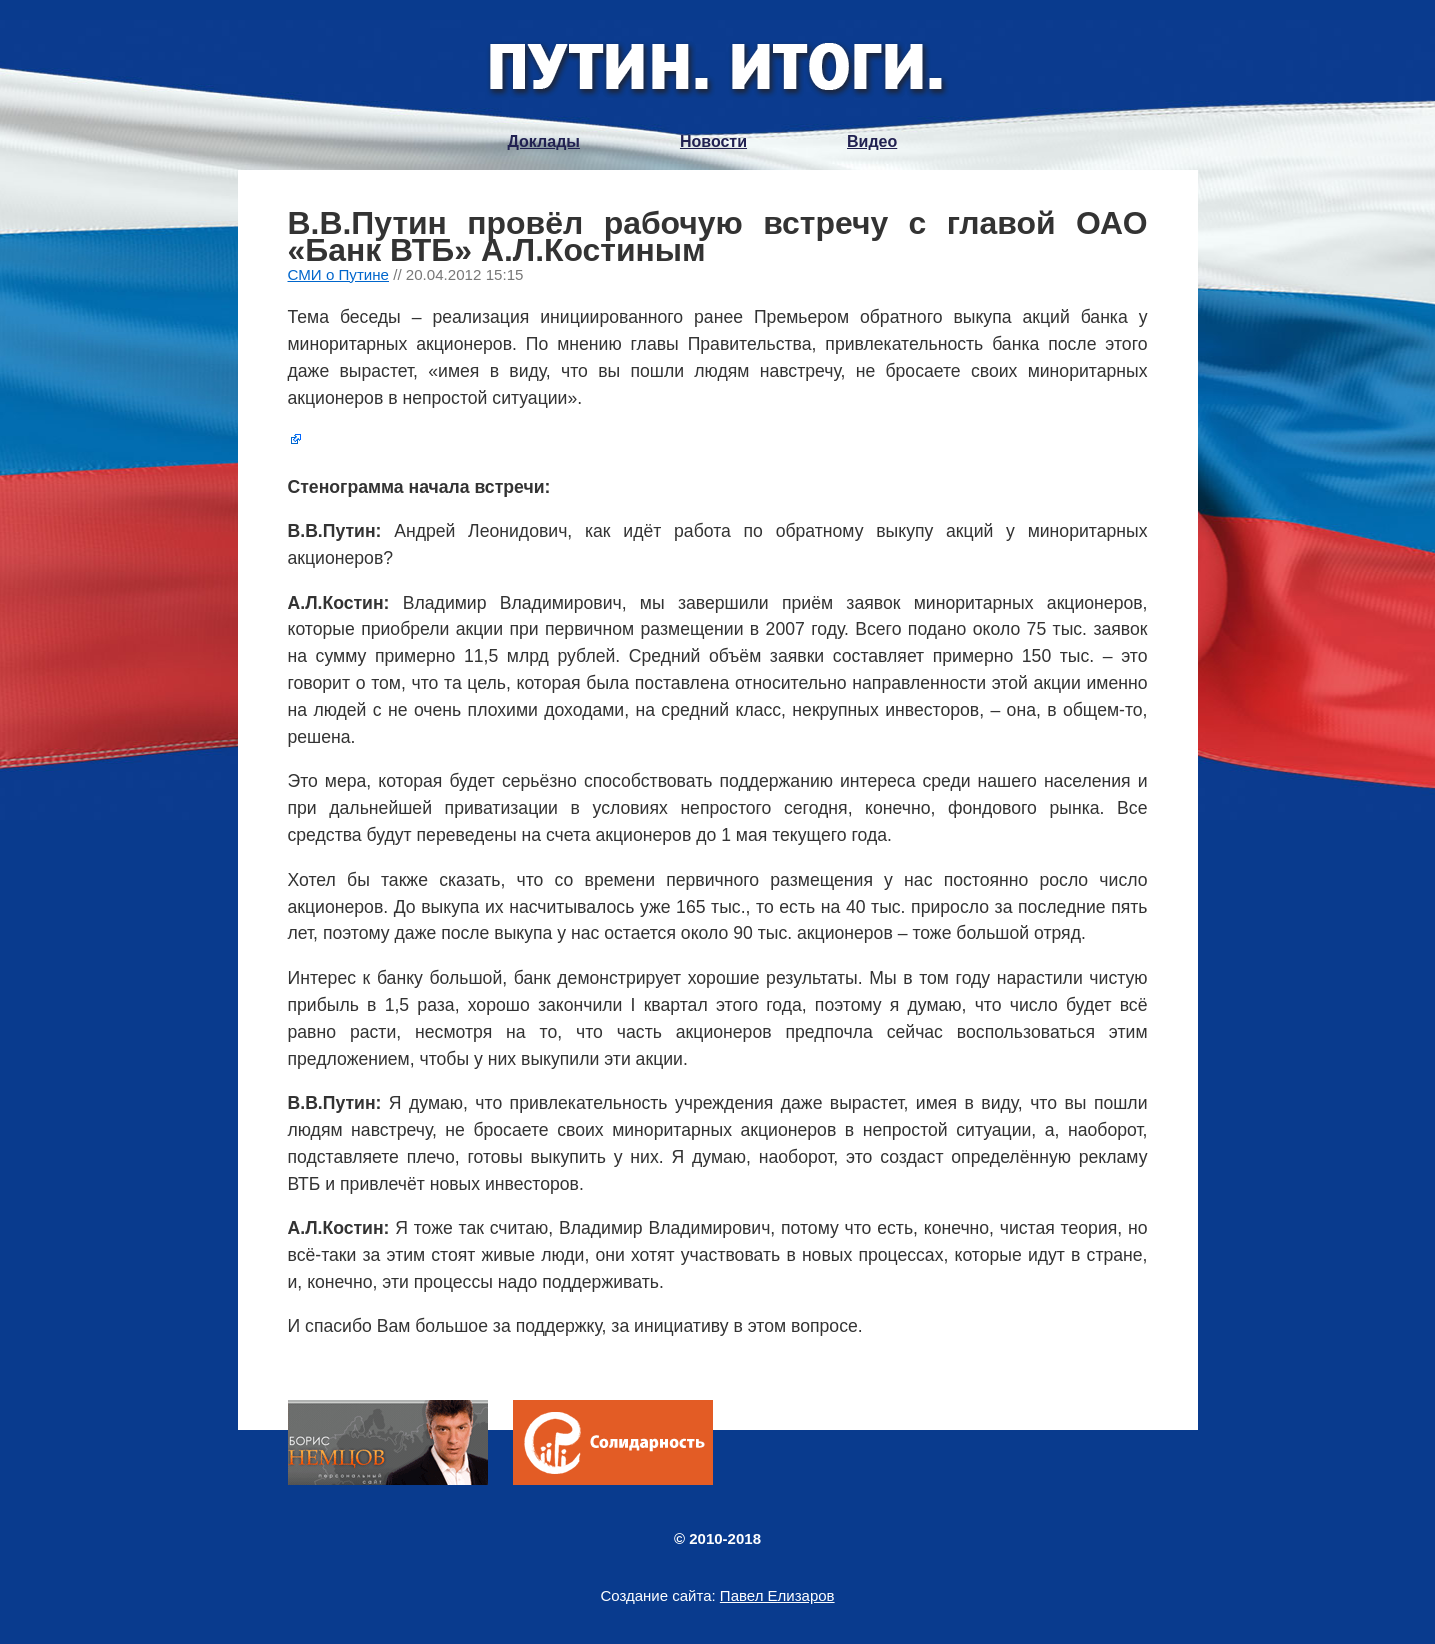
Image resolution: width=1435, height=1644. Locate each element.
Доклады (544, 141)
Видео (872, 141)
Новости (713, 141)
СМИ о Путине (339, 274)
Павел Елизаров (777, 1595)
